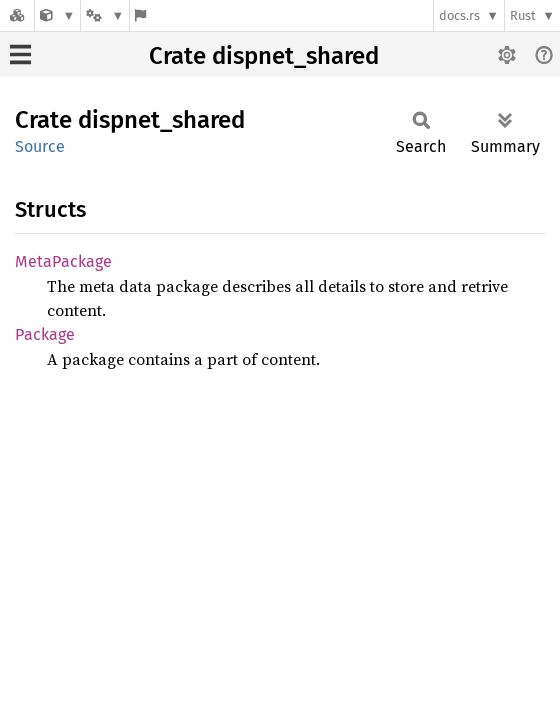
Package (45, 334)
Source (40, 146)
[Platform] (105, 15)
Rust (523, 15)
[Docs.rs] (17, 15)
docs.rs (459, 15)
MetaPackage (63, 261)
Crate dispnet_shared (264, 56)
